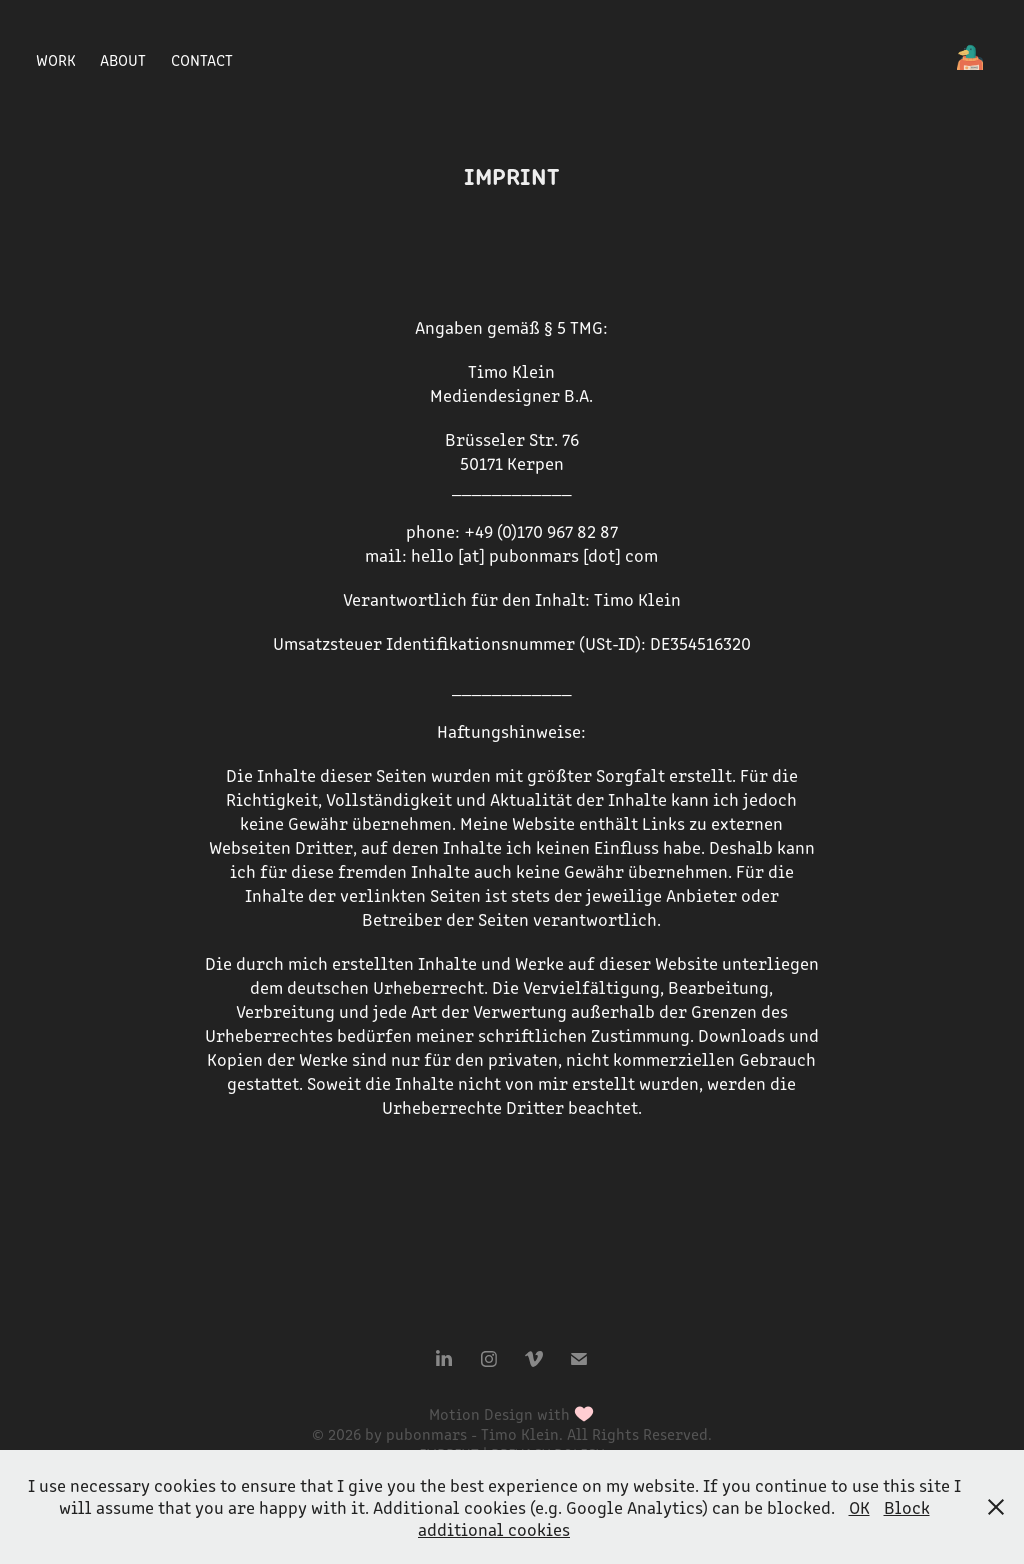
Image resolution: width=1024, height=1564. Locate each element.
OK (859, 1507)
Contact (202, 59)
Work (56, 59)
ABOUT (123, 59)
